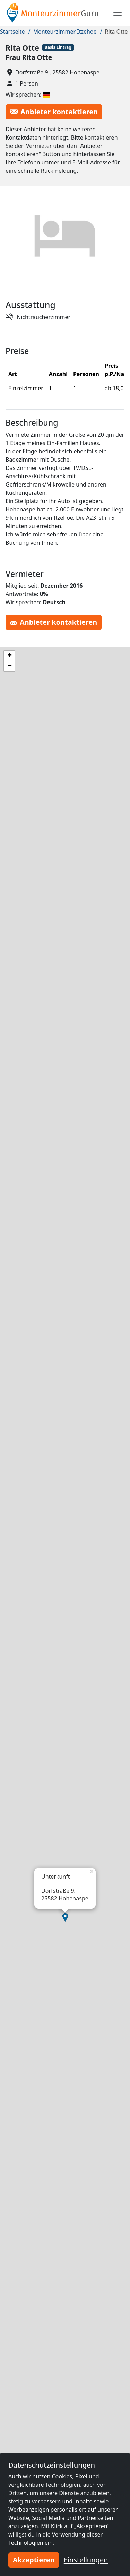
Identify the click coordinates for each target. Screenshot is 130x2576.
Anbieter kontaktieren (54, 111)
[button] (65, 1917)
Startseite (12, 31)
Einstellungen (86, 2560)
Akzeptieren (34, 2560)
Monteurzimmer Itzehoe (65, 31)
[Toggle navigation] (117, 12)
